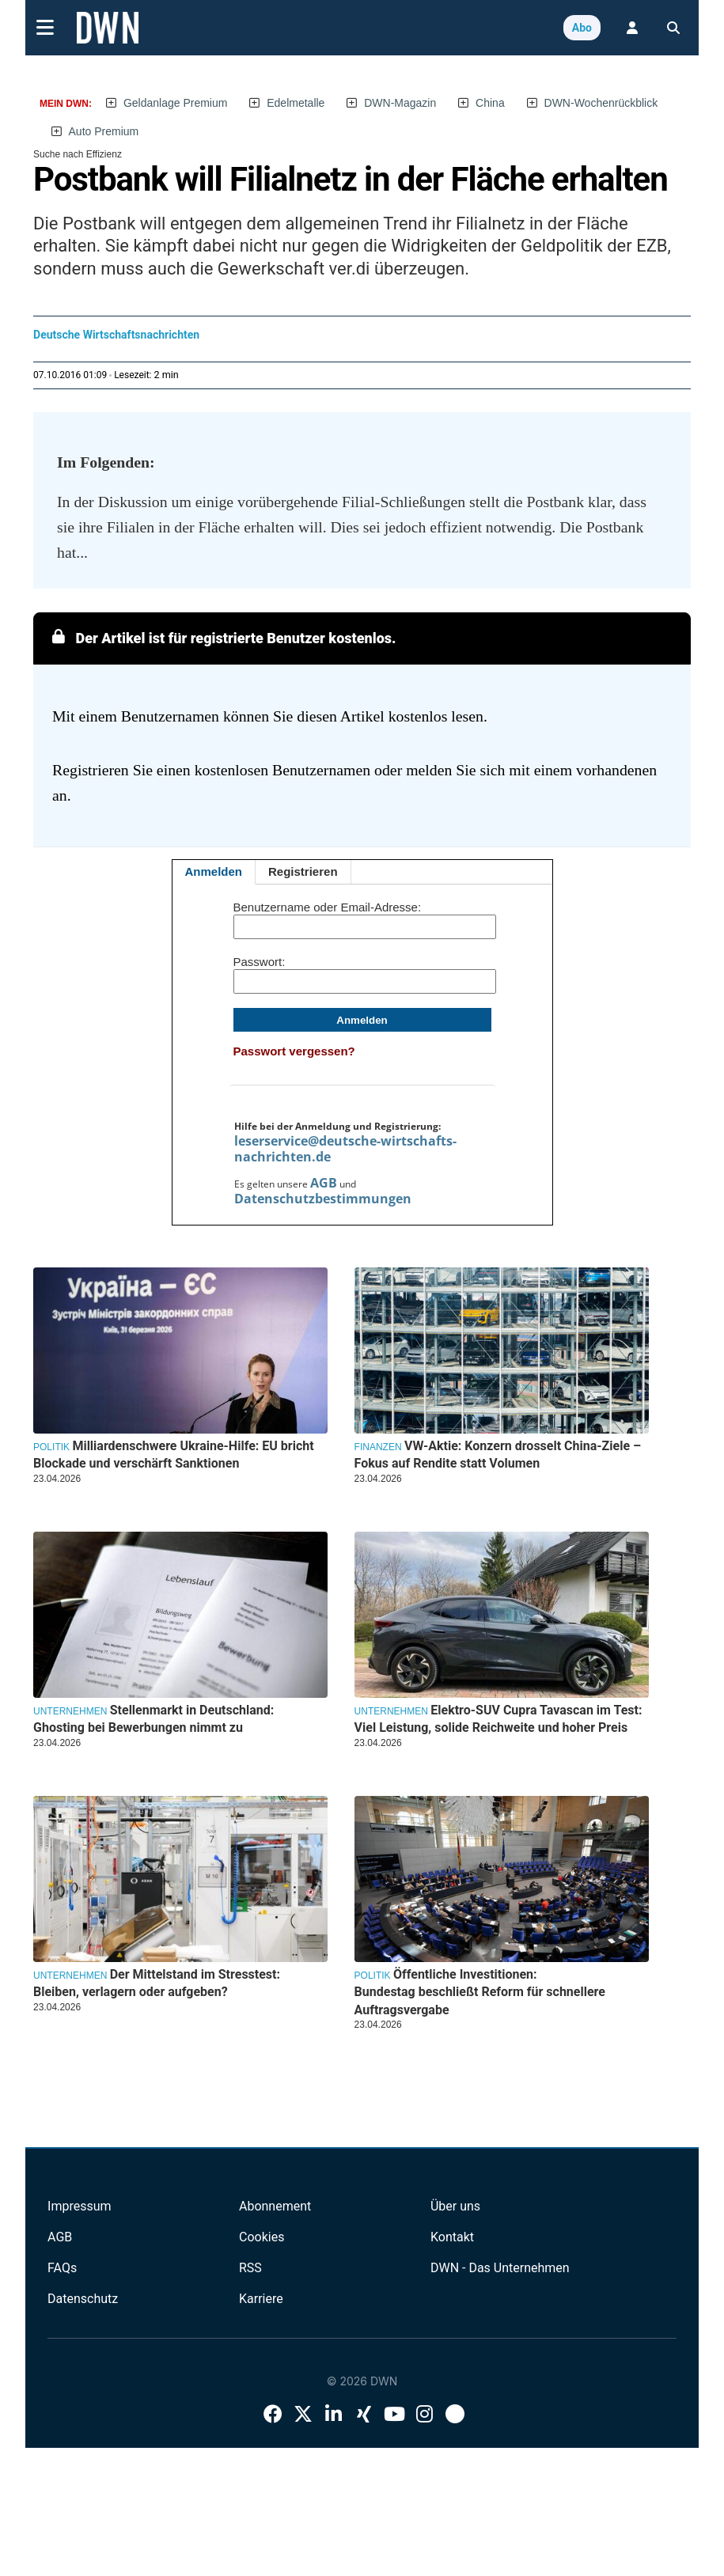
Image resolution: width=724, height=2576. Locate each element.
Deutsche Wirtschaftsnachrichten (116, 334)
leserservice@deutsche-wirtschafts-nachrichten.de (345, 1148)
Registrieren (303, 871)
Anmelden (214, 871)
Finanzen (378, 1447)
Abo (582, 27)
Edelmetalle (295, 103)
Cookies (261, 2237)
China (490, 103)
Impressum (79, 2206)
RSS (250, 2267)
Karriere (261, 2298)
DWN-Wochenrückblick (601, 103)
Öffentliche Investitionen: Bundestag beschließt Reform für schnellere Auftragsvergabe (479, 1992)
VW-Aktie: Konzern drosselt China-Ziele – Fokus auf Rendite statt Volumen (498, 1454)
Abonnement (275, 2206)
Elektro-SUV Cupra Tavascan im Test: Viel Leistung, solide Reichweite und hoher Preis (498, 1719)
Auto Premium (104, 131)
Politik (51, 1447)
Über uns (455, 2206)
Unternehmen (70, 1711)
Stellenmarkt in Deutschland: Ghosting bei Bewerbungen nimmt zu (153, 1719)
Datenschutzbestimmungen (322, 1198)
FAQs (62, 2267)
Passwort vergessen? (294, 1051)
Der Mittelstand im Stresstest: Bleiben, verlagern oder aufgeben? (156, 1983)
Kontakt (452, 2237)
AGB (323, 1182)
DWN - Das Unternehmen (500, 2267)
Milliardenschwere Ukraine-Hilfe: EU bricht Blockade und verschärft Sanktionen (173, 1454)
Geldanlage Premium (175, 103)
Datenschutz (82, 2298)
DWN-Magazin (400, 103)
